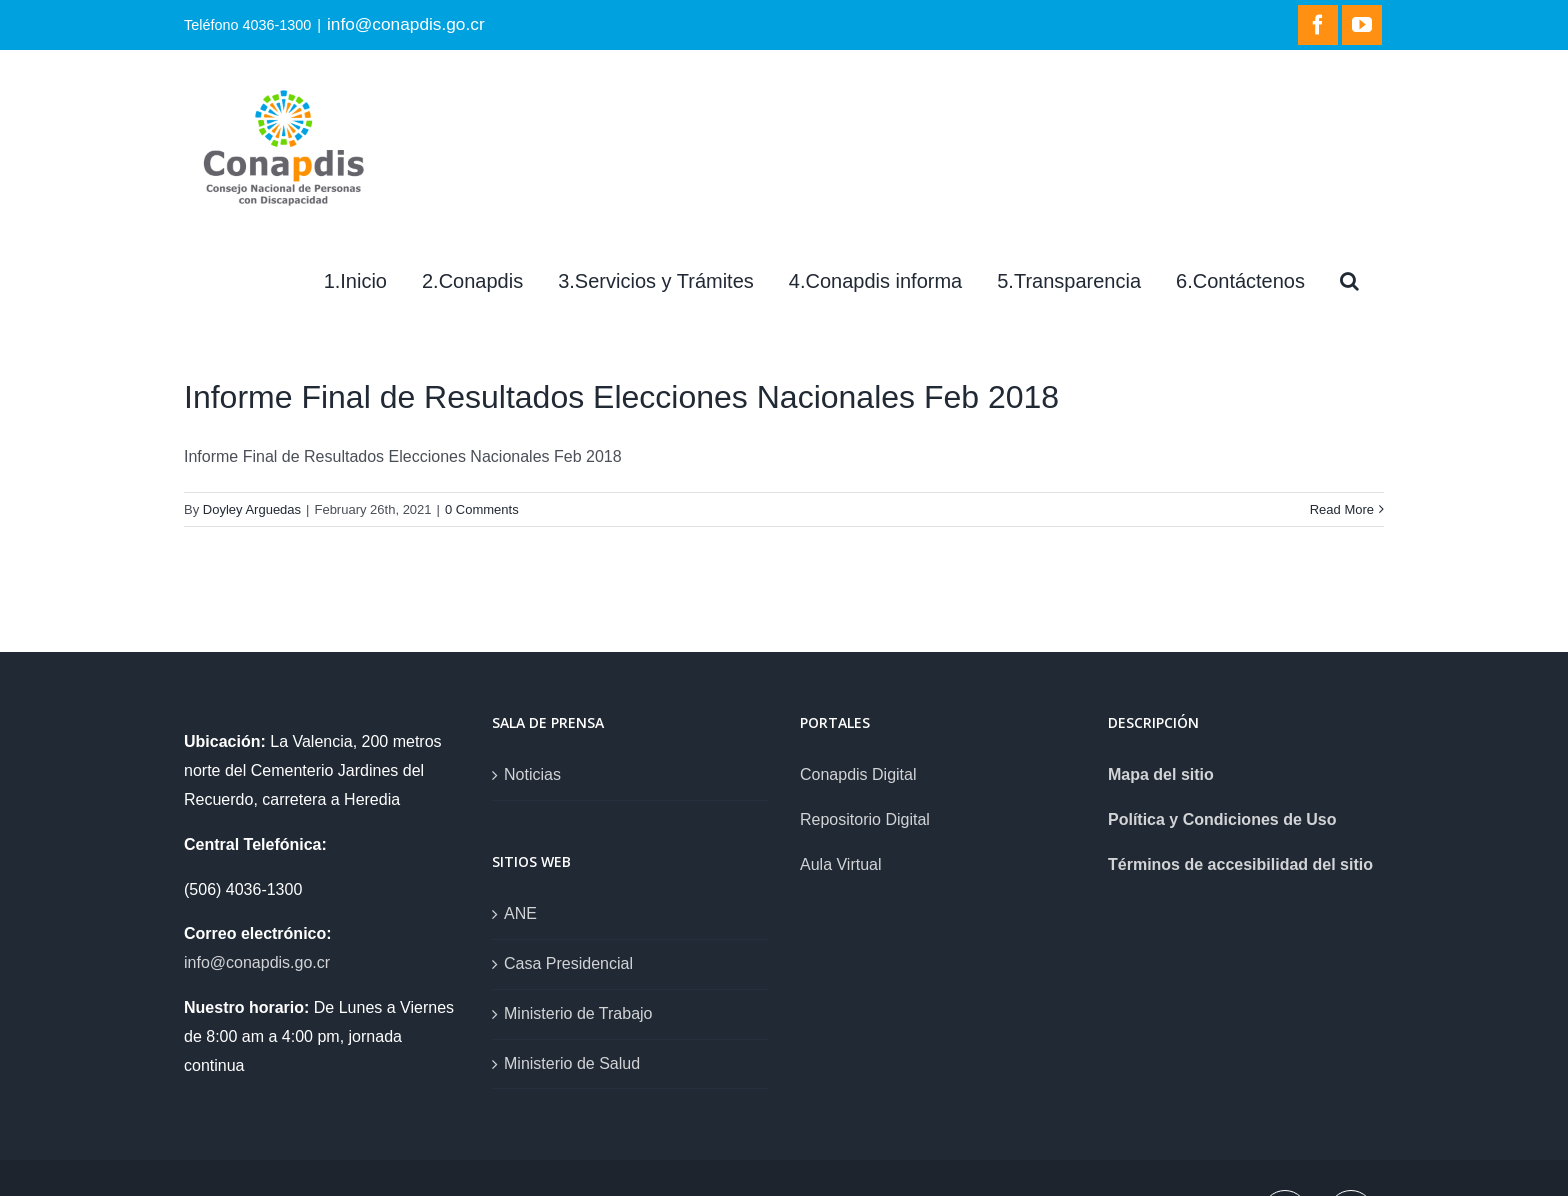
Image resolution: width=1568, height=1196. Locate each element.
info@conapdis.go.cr (406, 24)
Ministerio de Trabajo (578, 1013)
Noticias (532, 774)
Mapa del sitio (1161, 774)
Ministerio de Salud (572, 1063)
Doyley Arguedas (252, 509)
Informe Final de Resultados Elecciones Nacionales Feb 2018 (621, 397)
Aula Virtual (841, 864)
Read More (1342, 509)
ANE (520, 913)
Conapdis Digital (858, 774)
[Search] (1349, 281)
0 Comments (482, 509)
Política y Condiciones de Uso (1222, 819)
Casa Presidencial (568, 963)
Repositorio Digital (865, 819)
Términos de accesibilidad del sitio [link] (1240, 864)
